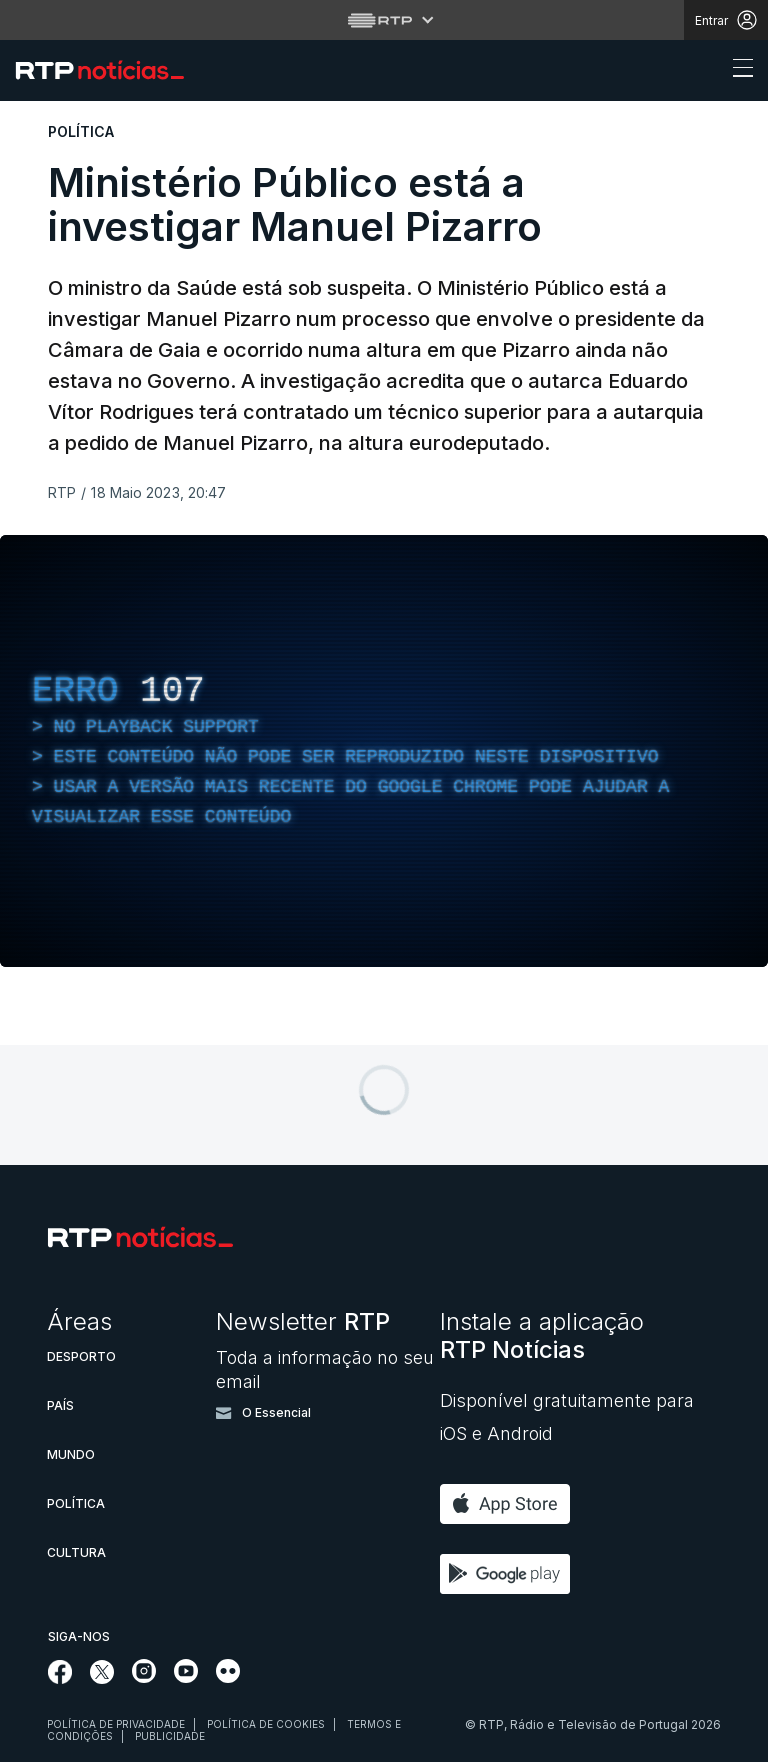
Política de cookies (266, 1724)
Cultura (76, 1552)
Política (76, 1503)
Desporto (81, 1356)
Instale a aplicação (542, 1335)
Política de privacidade (116, 1724)
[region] (384, 751)
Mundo (71, 1454)
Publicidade (170, 1736)
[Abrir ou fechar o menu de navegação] (737, 71)
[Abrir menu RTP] (384, 20)
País (60, 1405)
